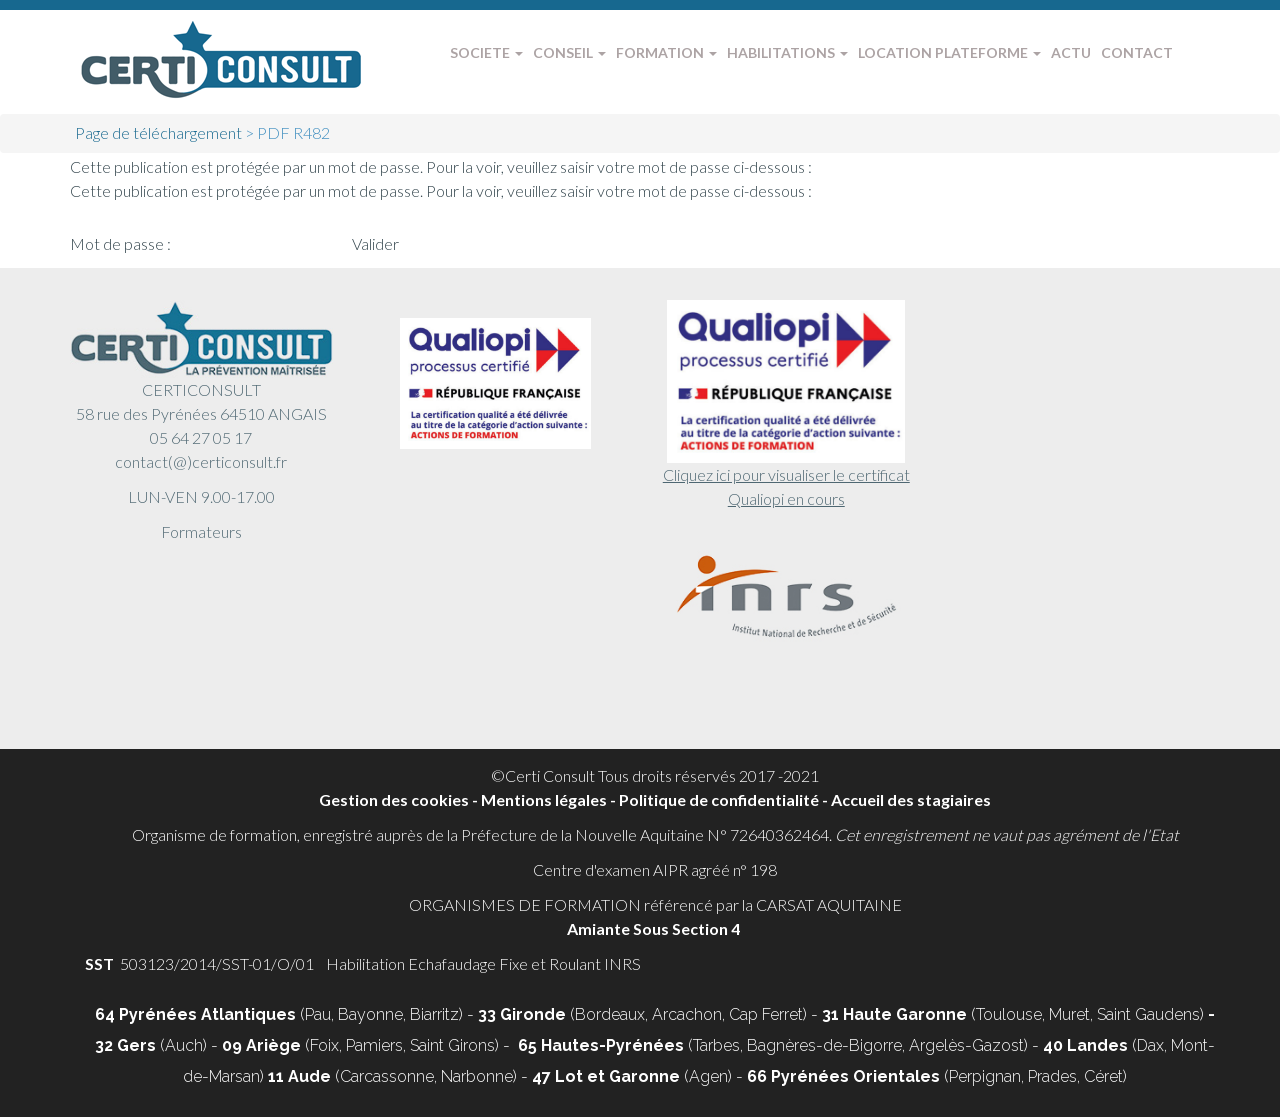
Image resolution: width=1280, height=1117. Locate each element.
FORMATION (666, 52)
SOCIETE (486, 52)
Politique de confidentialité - (725, 799)
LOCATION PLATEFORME (949, 52)
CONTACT (1137, 52)
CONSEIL (569, 52)
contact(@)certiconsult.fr (201, 461)
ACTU (1071, 52)
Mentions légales (544, 799)
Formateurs (201, 531)
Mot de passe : (209, 243)
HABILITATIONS (787, 52)
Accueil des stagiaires (911, 799)
